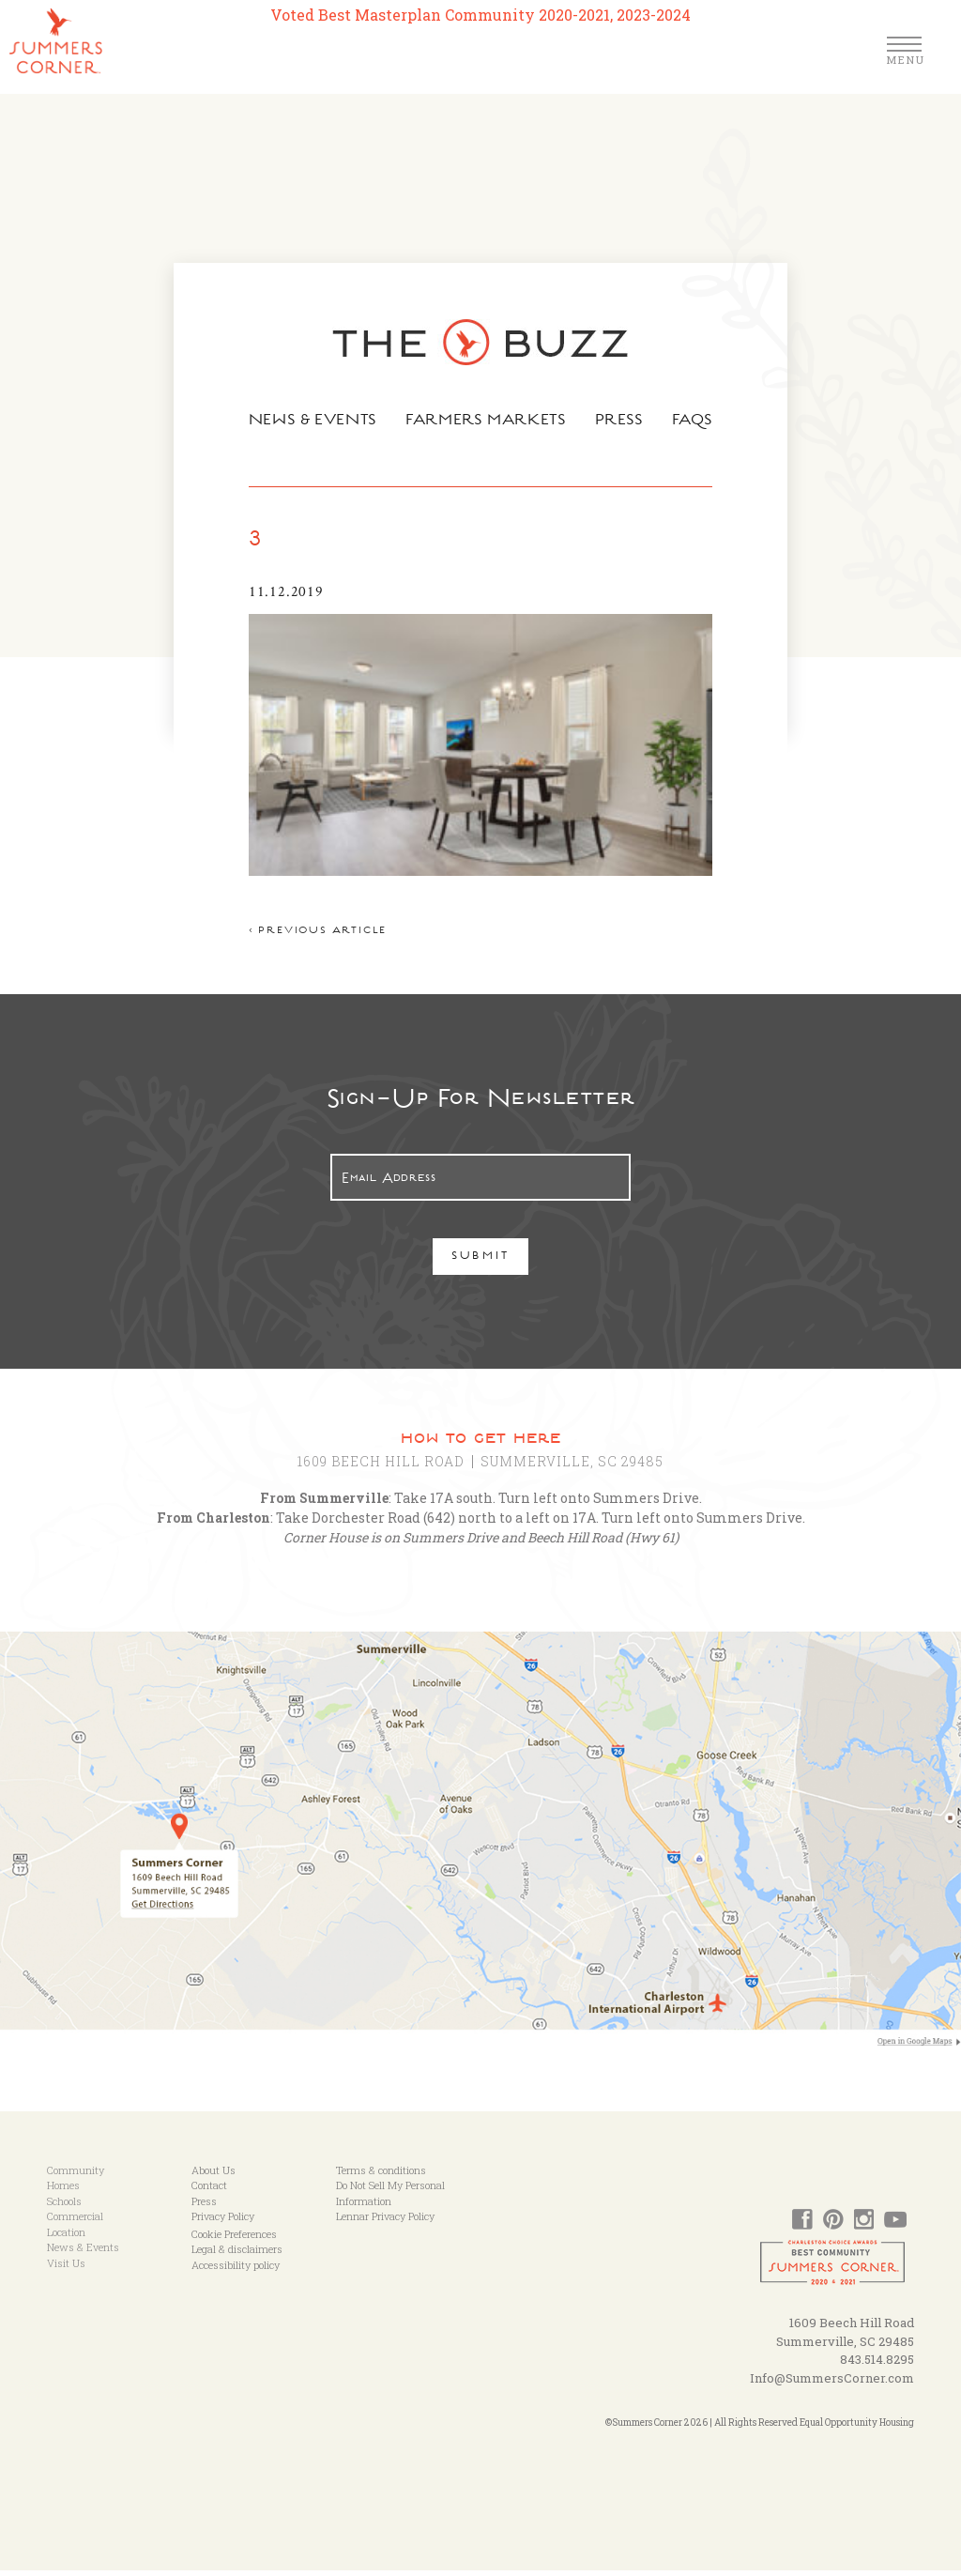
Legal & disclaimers (236, 2254)
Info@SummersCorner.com (832, 2382)
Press (622, 421)
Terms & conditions (381, 2175)
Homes (63, 2191)
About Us (213, 2175)
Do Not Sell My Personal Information (390, 2199)
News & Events (310, 421)
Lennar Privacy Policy (385, 2222)
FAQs (697, 421)
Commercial (75, 2222)
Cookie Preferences (234, 2238)
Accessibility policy (235, 2269)
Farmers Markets (487, 421)
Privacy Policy (222, 2222)
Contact (209, 2191)
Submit (481, 1262)
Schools (64, 2206)
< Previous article (313, 936)
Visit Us (66, 2268)
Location (66, 2237)
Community (75, 2175)
